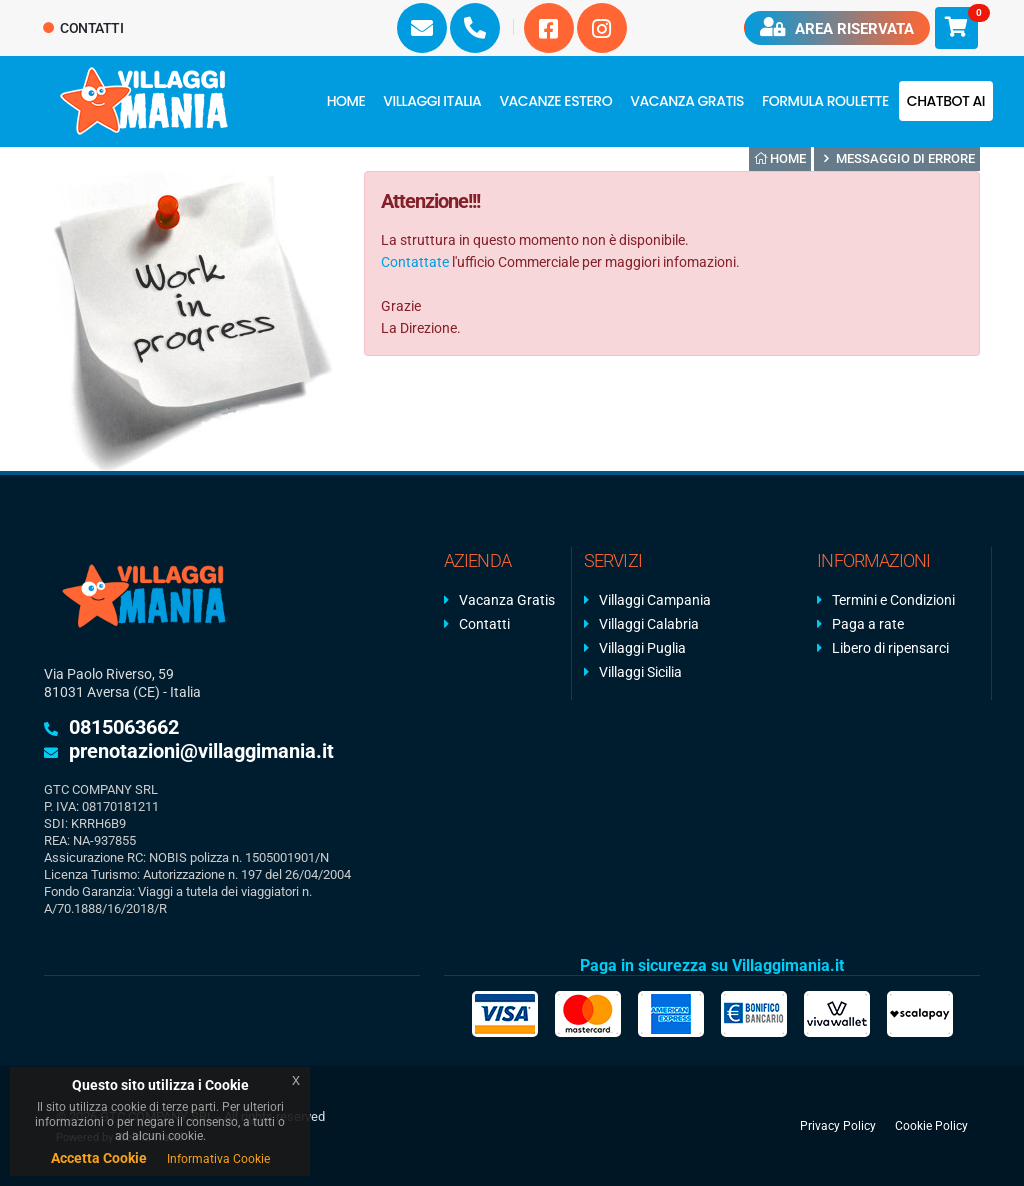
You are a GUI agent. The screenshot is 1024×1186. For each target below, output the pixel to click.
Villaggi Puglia (642, 648)
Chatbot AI (946, 101)
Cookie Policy (931, 1126)
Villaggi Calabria (649, 624)
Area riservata (837, 27)
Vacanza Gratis (687, 101)
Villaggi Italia (432, 101)
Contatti (83, 28)
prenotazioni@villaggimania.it (201, 751)
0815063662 (124, 727)
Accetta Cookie (99, 1158)
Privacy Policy (838, 1126)
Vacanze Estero (555, 101)
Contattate (415, 262)
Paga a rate (868, 624)
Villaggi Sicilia (640, 672)
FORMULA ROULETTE (825, 101)
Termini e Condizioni (893, 600)
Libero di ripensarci (890, 648)
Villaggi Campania (655, 600)
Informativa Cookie (218, 1159)
